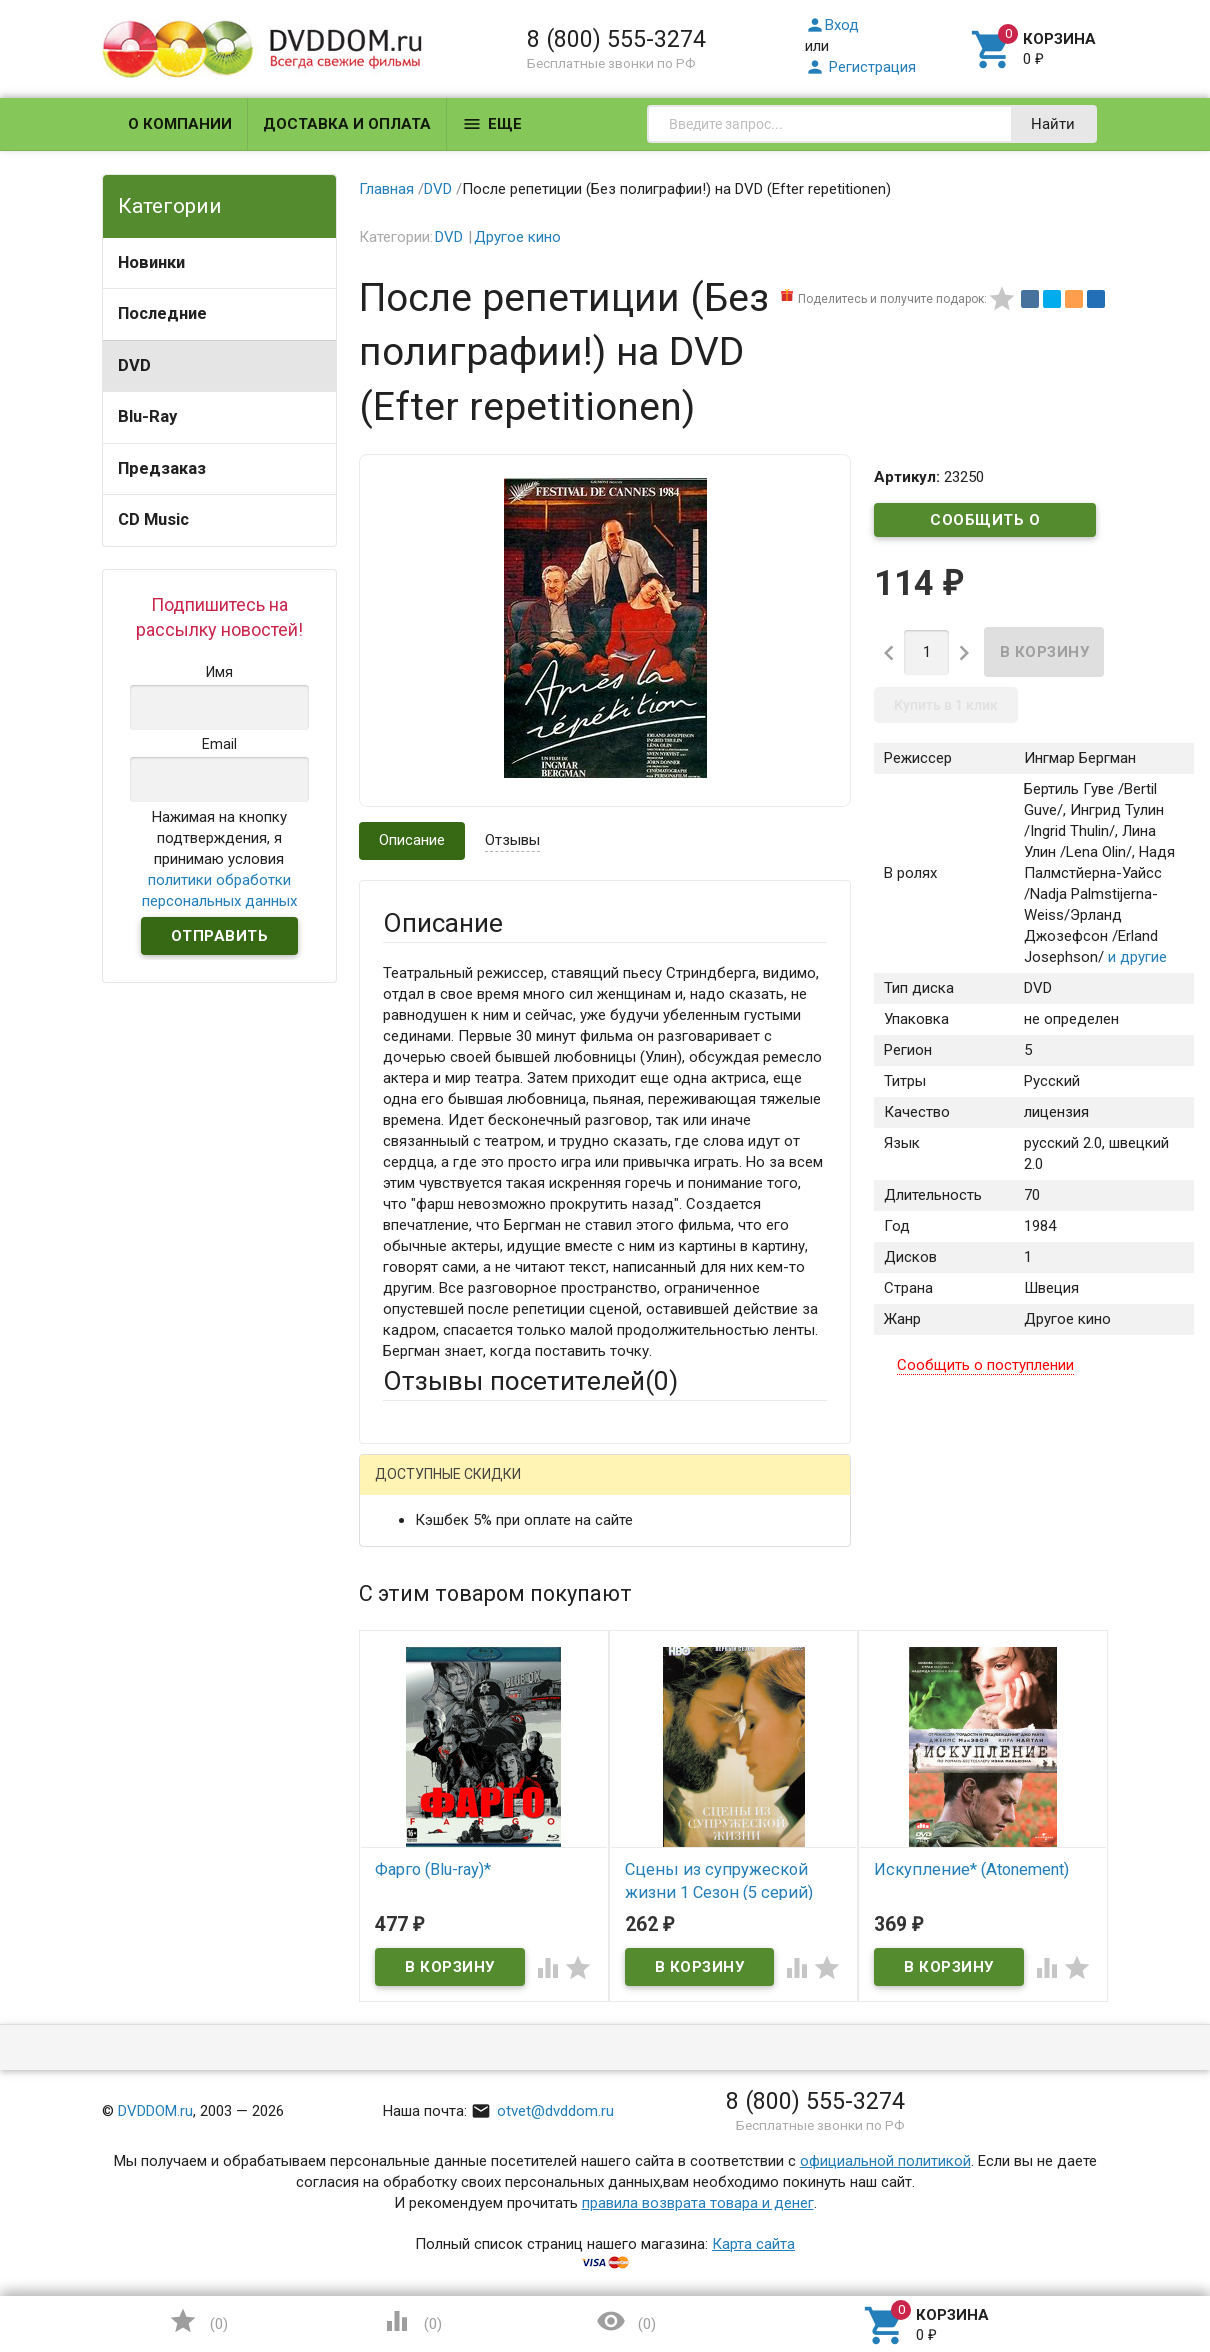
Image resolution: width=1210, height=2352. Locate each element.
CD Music (153, 519)
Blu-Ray (147, 416)
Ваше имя (416, 1560)
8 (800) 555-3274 (616, 39)
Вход (832, 25)
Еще (492, 124)
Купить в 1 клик (946, 705)
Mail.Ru (511, 1490)
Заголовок (420, 1733)
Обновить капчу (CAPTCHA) (636, 2145)
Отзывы (512, 840)
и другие (1135, 957)
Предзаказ (162, 468)
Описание (412, 840)
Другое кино (517, 237)
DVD (134, 365)
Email (400, 1636)
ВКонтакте (632, 1490)
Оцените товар (433, 1809)
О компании (180, 124)
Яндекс (756, 1490)
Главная (386, 189)
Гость (409, 1488)
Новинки (151, 262)
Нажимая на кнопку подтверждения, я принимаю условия (219, 859)
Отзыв (405, 1843)
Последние (162, 313)
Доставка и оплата (347, 124)
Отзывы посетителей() (530, 1381)
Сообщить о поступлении (985, 524)
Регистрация (860, 67)
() (198, 2321)
